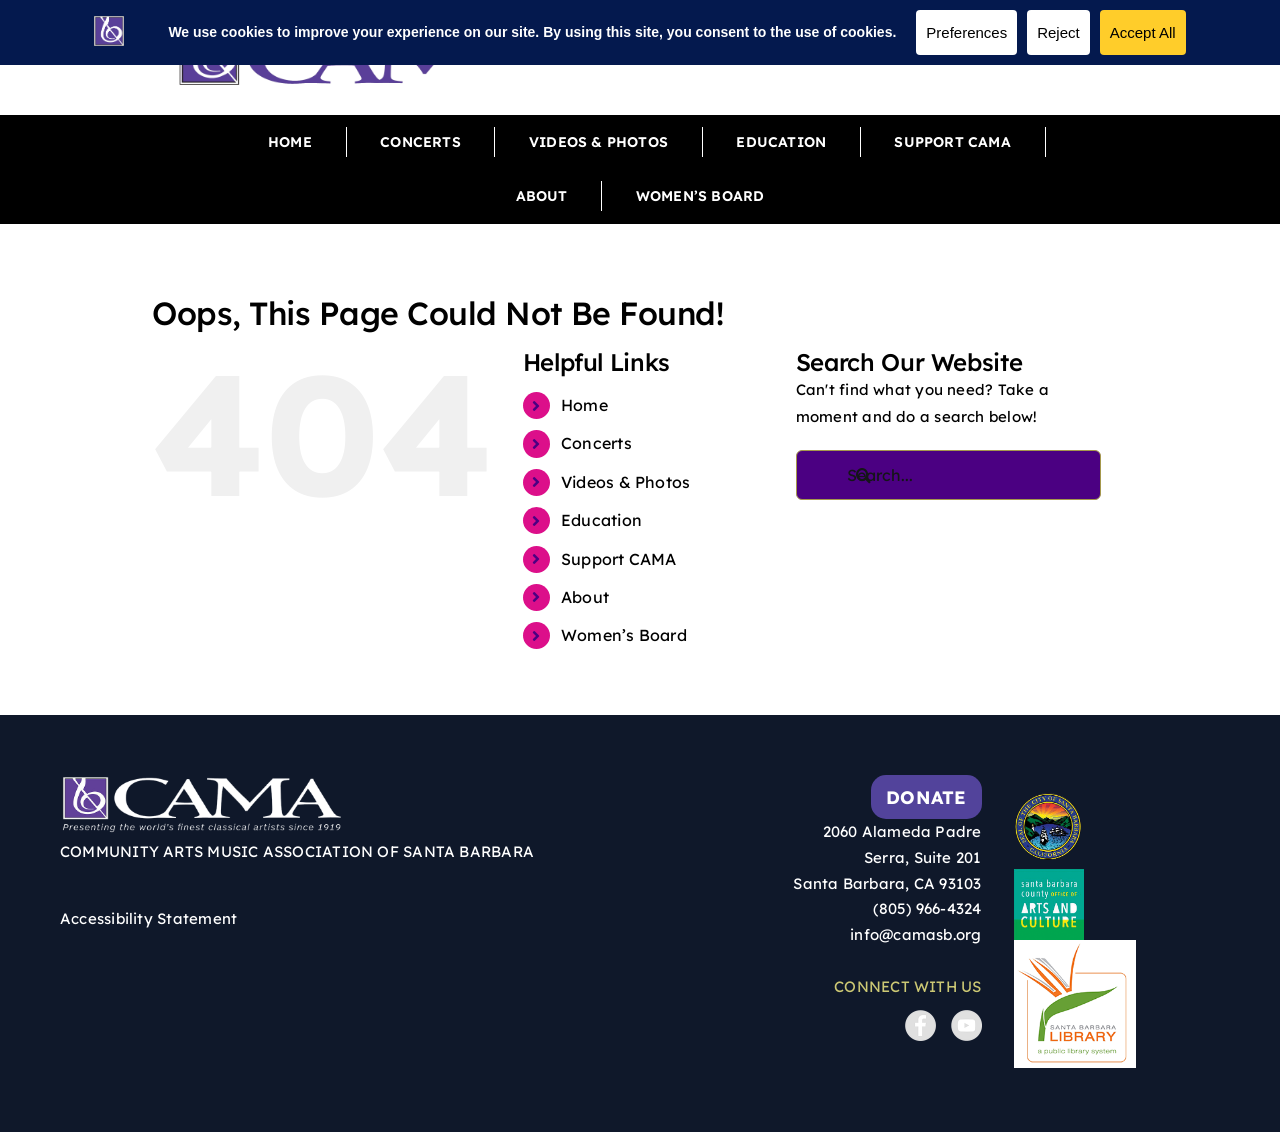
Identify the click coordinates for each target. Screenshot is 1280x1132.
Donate (926, 797)
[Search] (876, 475)
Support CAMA (619, 559)
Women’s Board (624, 635)
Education (601, 520)
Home (584, 405)
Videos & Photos (625, 482)
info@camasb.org (915, 934)
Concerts (596, 443)
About (585, 597)
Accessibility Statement (148, 918)
